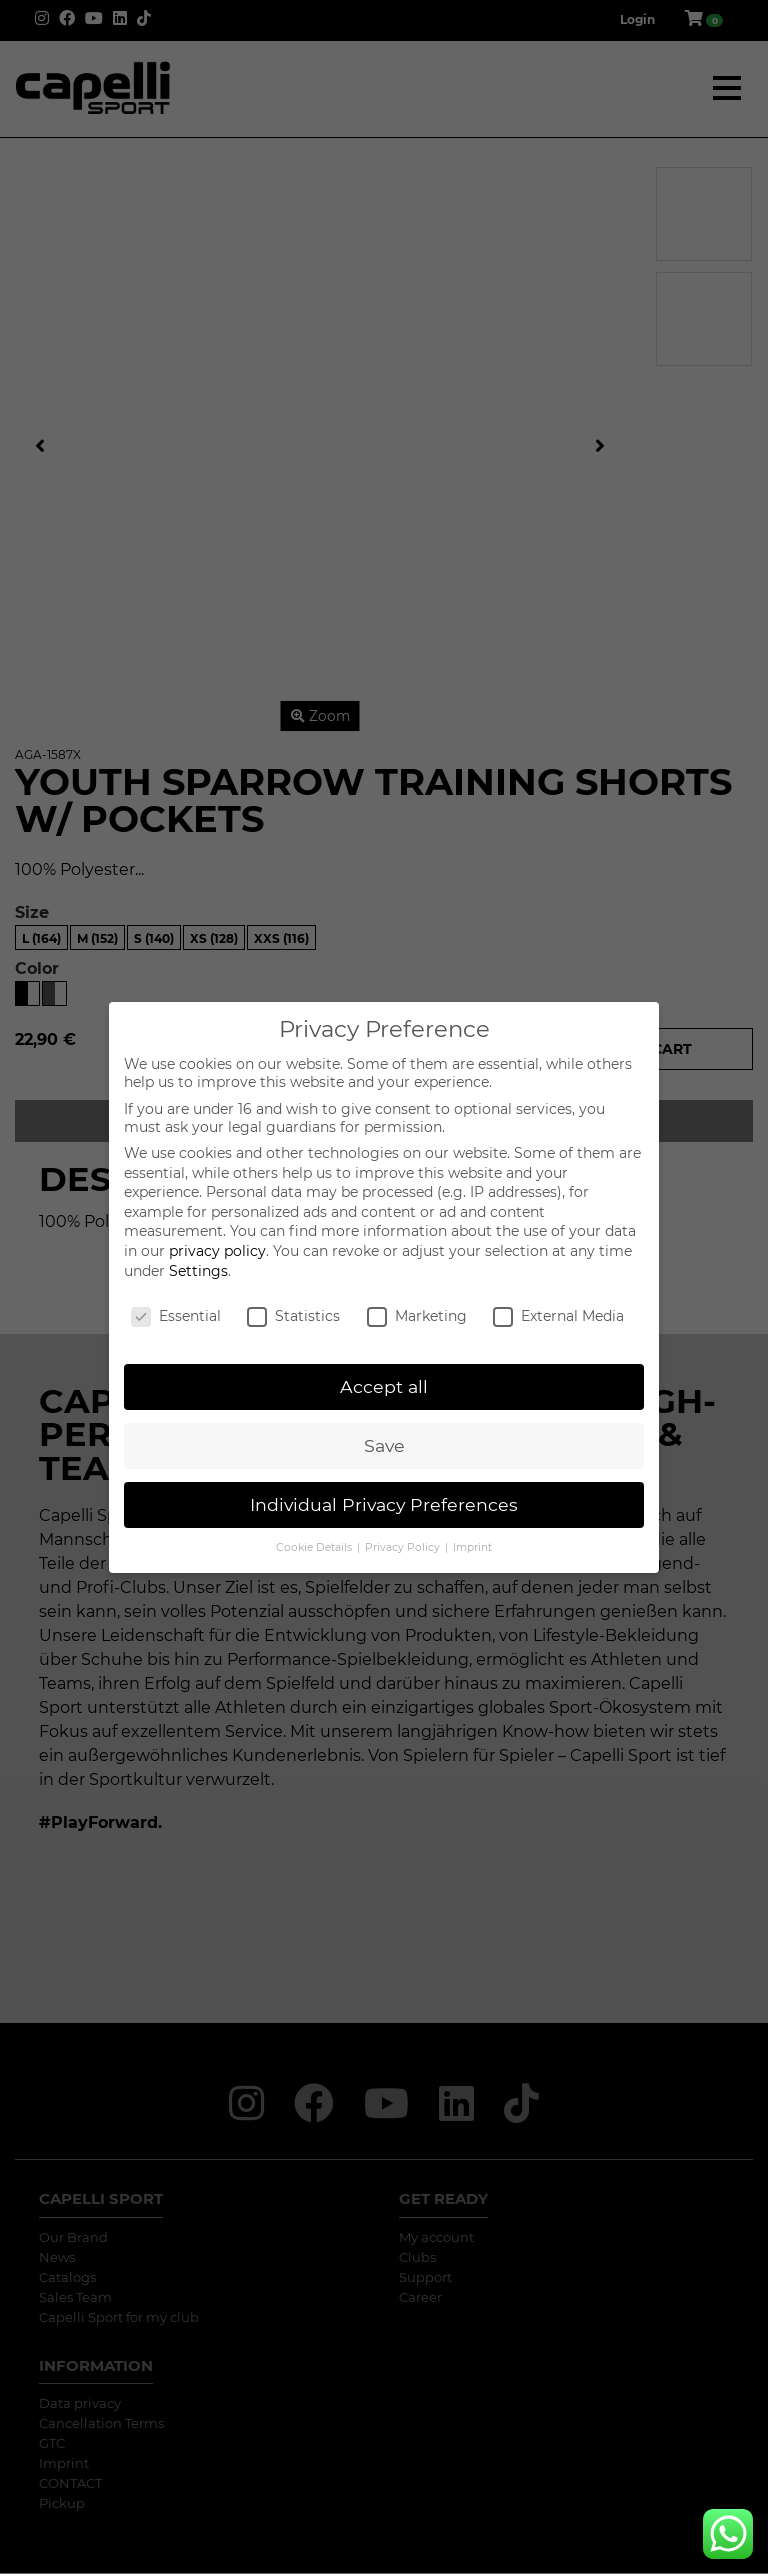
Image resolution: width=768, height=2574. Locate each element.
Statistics (293, 1316)
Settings (198, 1271)
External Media (558, 1316)
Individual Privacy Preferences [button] (384, 1504)
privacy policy (217, 1251)
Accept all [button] (384, 1386)
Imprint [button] (472, 1547)
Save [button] (384, 1445)
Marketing (417, 1316)
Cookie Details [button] (315, 1547)
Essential (176, 1316)
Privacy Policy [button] (404, 1547)
